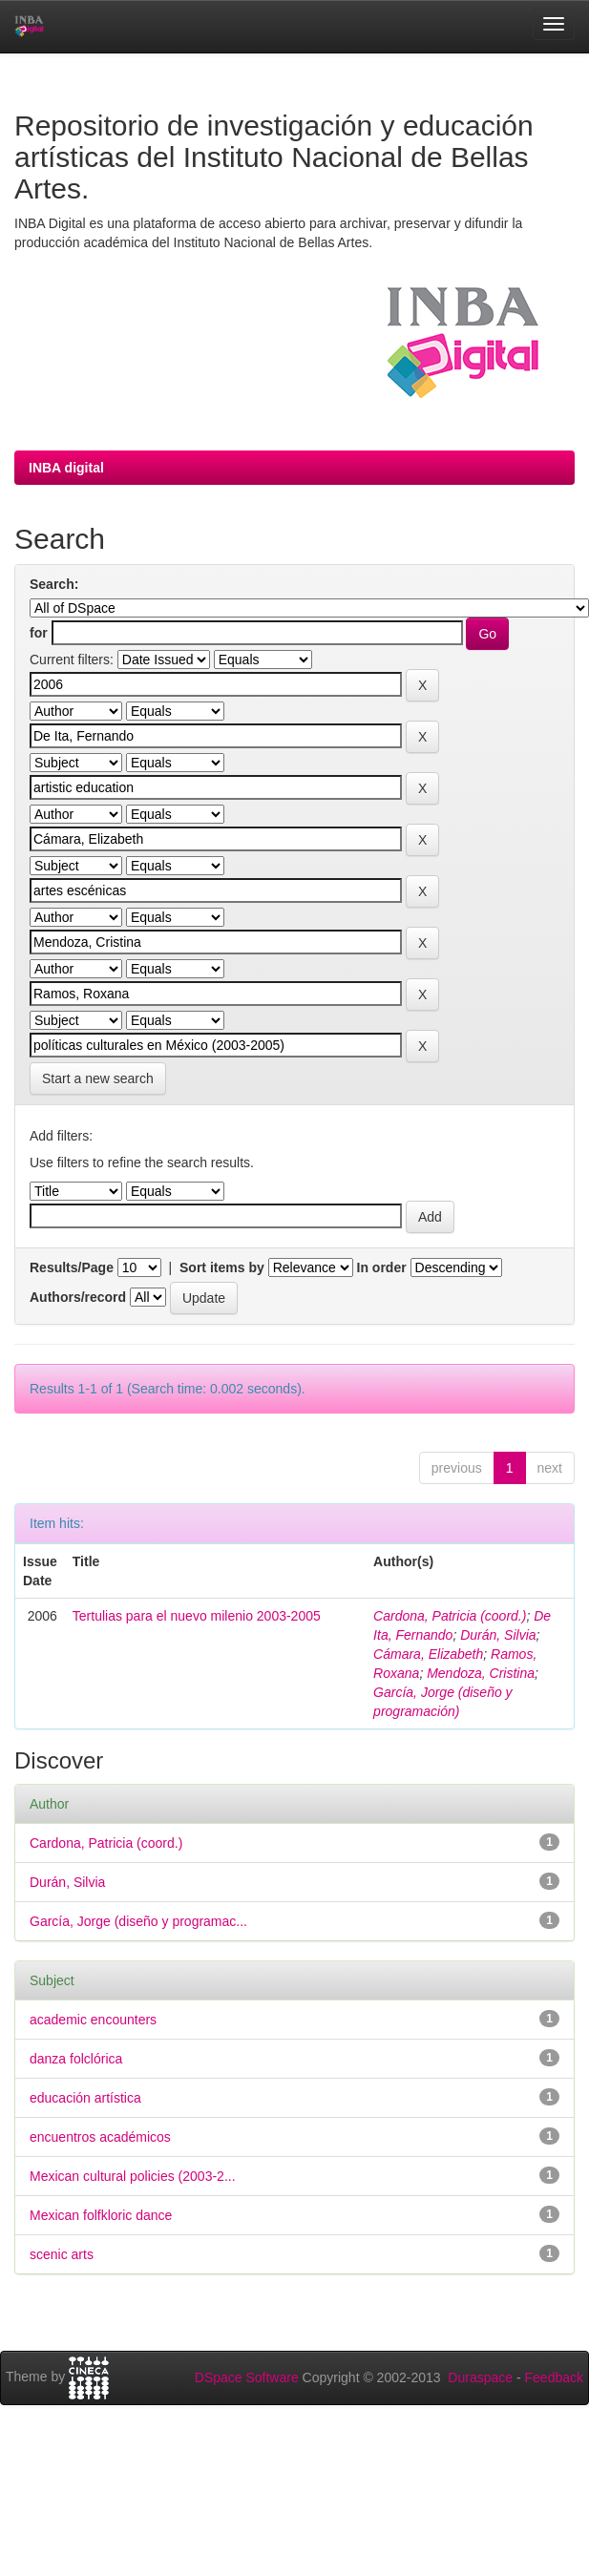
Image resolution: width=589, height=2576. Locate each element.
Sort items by (221, 1267)
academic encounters (93, 2019)
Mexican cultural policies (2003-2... (133, 2176)
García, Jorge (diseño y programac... (138, 1921)
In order (382, 1267)
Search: (54, 584)
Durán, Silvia (498, 1635)
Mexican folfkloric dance (101, 2215)
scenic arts (62, 2254)
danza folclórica (76, 2058)
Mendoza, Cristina (481, 1673)
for (39, 632)
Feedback (554, 2377)
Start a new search (98, 1078)
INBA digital (66, 467)
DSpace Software (247, 2377)
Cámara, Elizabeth (428, 1654)
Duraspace (480, 2377)
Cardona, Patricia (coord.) (449, 1615)
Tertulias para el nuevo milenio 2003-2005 (197, 1615)
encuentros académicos (100, 2137)
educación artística (85, 2097)
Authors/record (78, 1297)
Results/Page (72, 1267)
